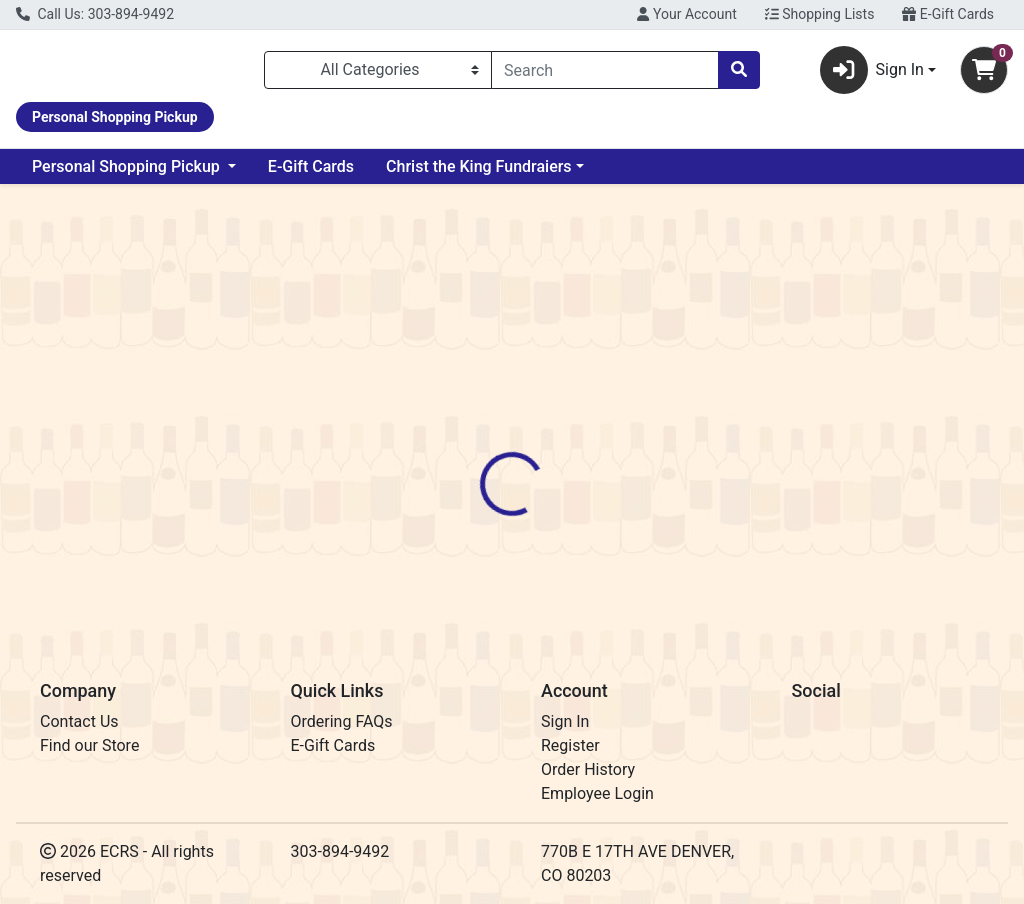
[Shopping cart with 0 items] (984, 74)
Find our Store (89, 745)
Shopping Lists (820, 14)
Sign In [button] (872, 74)
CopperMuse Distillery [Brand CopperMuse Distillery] (698, 524)
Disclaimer (569, 449)
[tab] (481, 449)
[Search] (605, 74)
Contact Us (79, 721)
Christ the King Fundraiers (479, 174)
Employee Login (597, 793)
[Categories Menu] (378, 74)
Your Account (686, 14)
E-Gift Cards (948, 14)
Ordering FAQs (342, 721)
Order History (588, 769)
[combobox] (605, 74)
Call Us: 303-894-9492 (95, 14)
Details (481, 449)
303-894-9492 (340, 851)
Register (570, 745)
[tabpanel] (725, 543)
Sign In (565, 721)
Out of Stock (867, 340)
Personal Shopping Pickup (128, 174)
